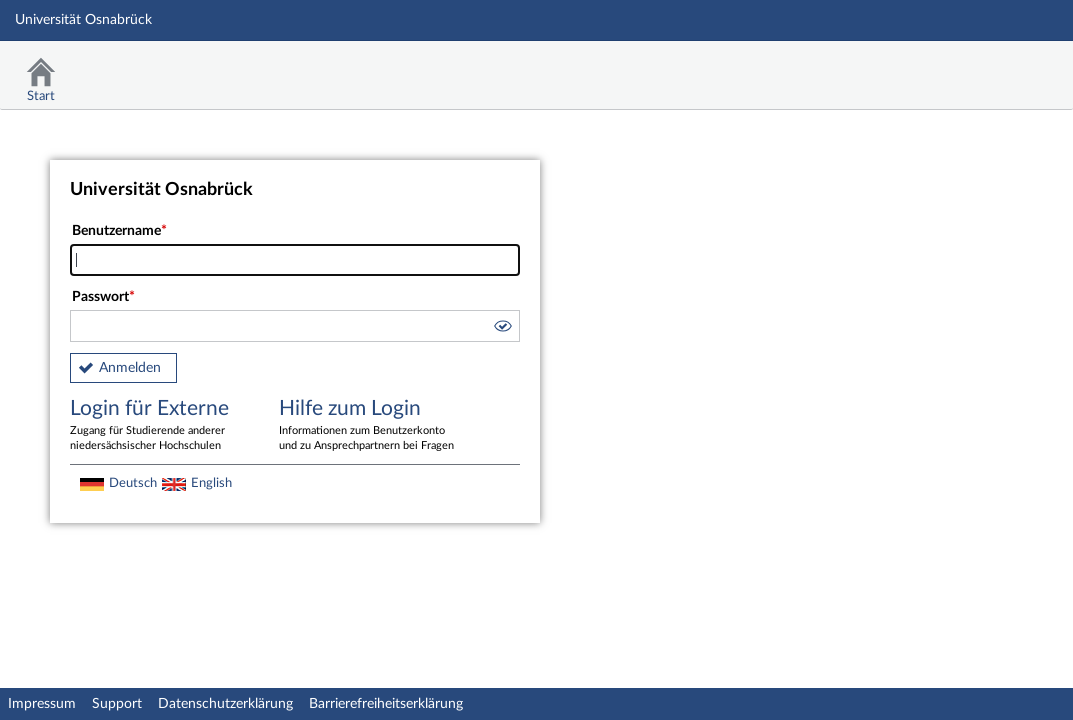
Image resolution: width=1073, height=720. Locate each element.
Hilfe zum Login (369, 426)
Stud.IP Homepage (996, 67)
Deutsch (133, 483)
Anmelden (130, 368)
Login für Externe (160, 426)
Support (117, 704)
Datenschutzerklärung (225, 704)
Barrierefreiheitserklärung (386, 704)
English (211, 483)
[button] (502, 329)
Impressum (42, 704)
